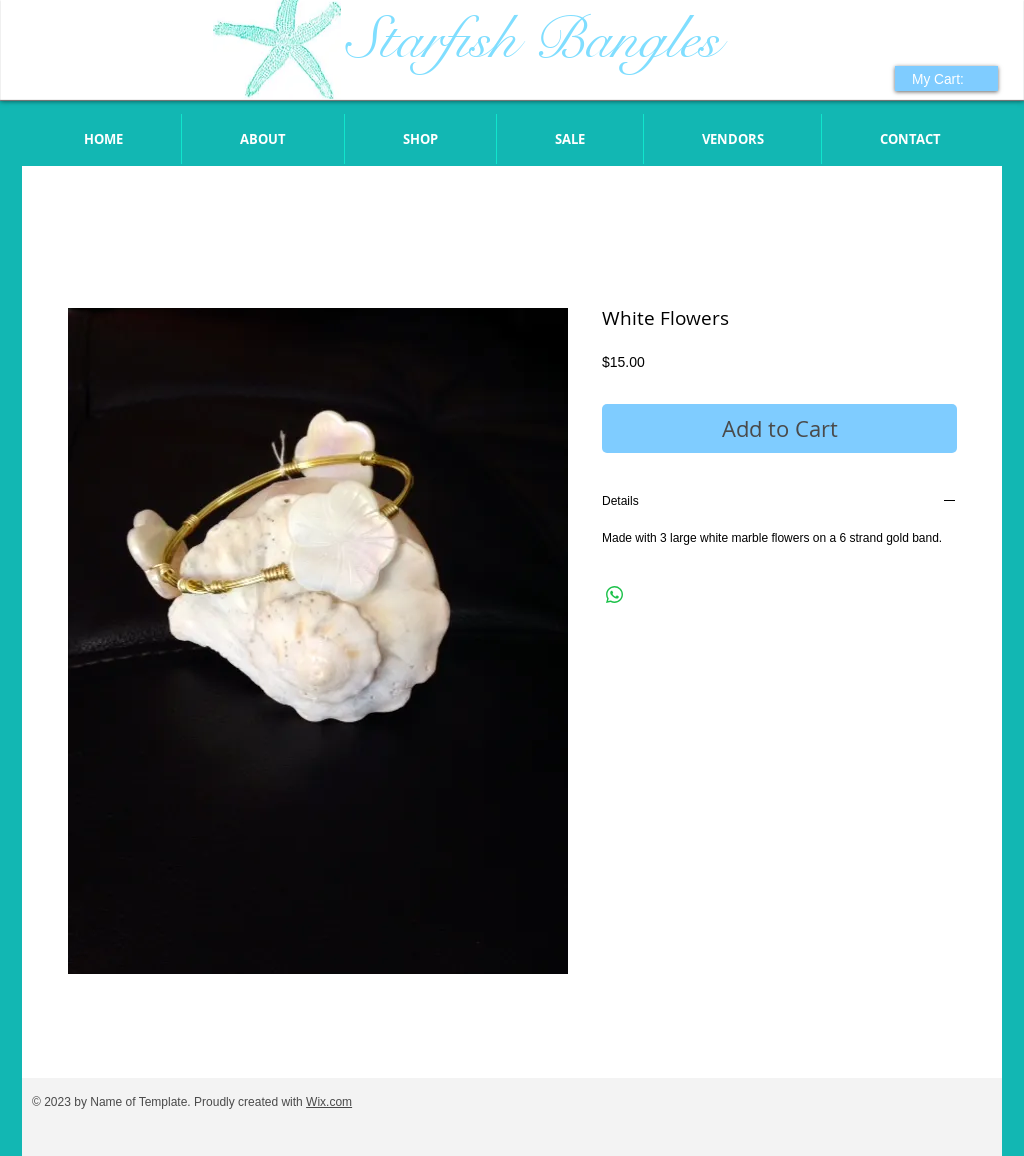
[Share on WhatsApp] (615, 595)
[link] (948, 79)
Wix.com (329, 1102)
